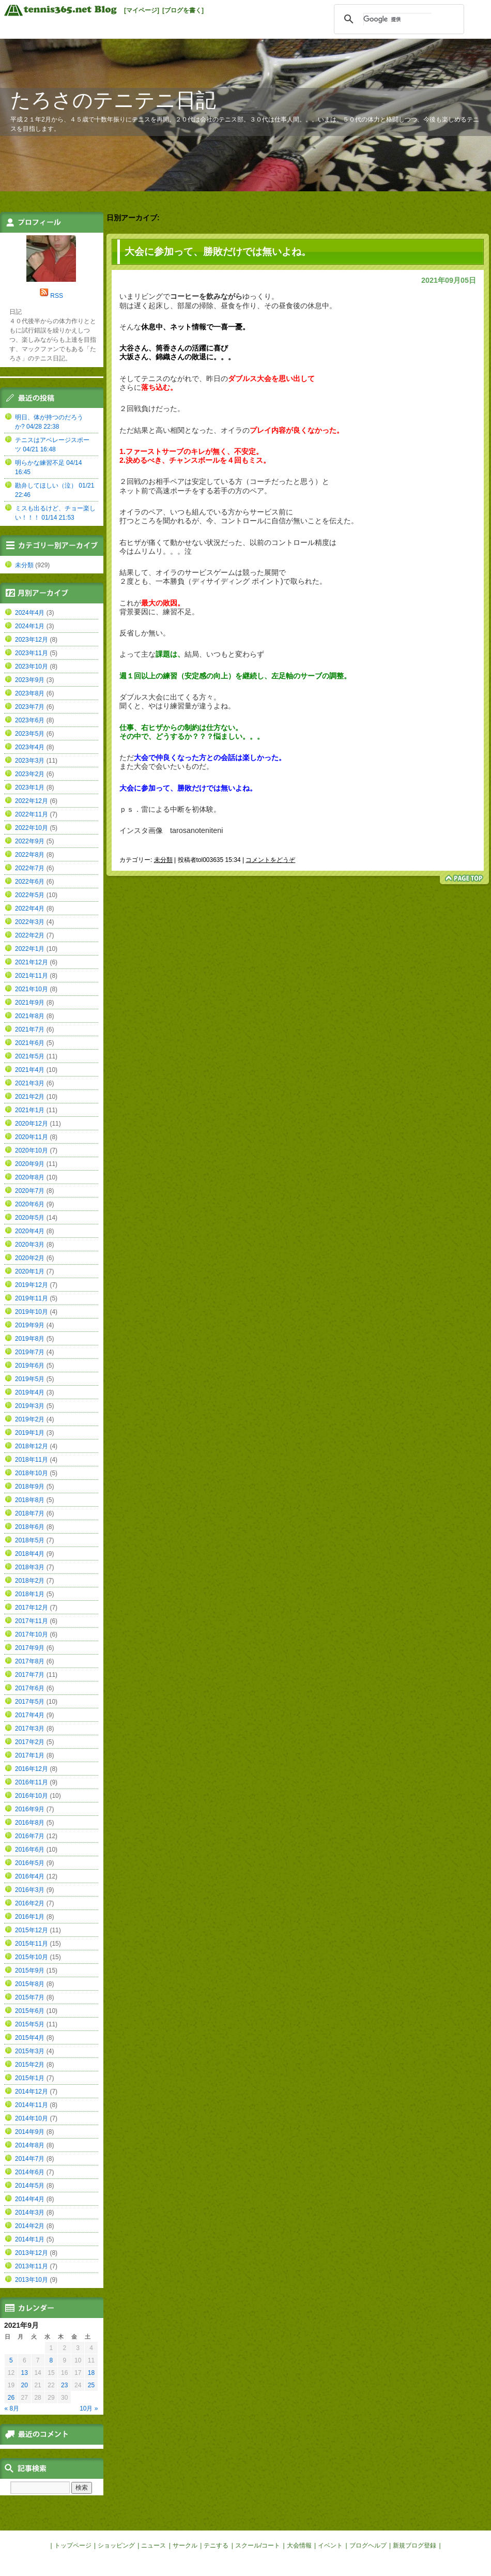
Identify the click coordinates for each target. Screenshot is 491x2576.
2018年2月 (29, 1580)
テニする (216, 2545)
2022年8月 (29, 854)
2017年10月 (31, 1634)
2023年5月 (29, 733)
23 (64, 2385)
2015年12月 (31, 1930)
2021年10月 (31, 989)
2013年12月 (31, 2252)
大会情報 (299, 2545)
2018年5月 (29, 1540)
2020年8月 (29, 1177)
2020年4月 (29, 1231)
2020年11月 (31, 1137)
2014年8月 (29, 2145)
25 (91, 2385)
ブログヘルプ (368, 2545)
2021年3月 (29, 1083)
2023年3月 (29, 760)
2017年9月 (29, 1647)
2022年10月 (31, 827)
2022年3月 (29, 922)
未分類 (163, 859)
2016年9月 (29, 1809)
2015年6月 (29, 2010)
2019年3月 (29, 1406)
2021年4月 (29, 1069)
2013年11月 (31, 2266)
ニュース (153, 2545)
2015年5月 (29, 2024)
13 (24, 2372)
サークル (185, 2545)
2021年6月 (29, 1043)
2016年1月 (29, 1916)
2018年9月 (29, 1486)
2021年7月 (29, 1029)
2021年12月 (31, 962)
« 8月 (12, 2408)
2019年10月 (31, 1311)
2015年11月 (31, 1943)
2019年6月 (29, 1365)
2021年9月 (29, 1002)
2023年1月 (29, 787)
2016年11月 (31, 1782)
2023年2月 (29, 774)
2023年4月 (29, 747)
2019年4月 (29, 1392)
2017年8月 (29, 1661)
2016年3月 (29, 1889)
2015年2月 (29, 2064)
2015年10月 (31, 1957)
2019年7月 (29, 1352)
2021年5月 (29, 1056)
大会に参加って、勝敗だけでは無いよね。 (218, 251)
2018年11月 (31, 1459)
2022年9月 (29, 841)
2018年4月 (29, 1553)
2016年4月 (29, 1876)
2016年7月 (29, 1836)
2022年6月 (29, 881)
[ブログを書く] (183, 10)
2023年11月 (31, 653)
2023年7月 (29, 706)
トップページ (72, 2545)
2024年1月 (29, 626)
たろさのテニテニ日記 (113, 100)
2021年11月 (31, 975)
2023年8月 (29, 693)
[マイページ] (141, 10)
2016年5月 (29, 1863)
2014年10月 (31, 2118)
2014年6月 (29, 2172)
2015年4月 (29, 2037)
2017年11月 (31, 1621)
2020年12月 (31, 1123)
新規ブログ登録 (414, 2545)
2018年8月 (29, 1500)
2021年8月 (29, 1016)
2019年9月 (29, 1325)
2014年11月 (31, 2105)
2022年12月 (31, 801)
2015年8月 (29, 1984)
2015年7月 (29, 1997)
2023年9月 (29, 680)
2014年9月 (29, 2131)
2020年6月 (29, 1204)
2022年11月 (31, 814)
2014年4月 (29, 2199)
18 (91, 2372)
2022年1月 (29, 948)
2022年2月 (29, 935)
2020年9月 (29, 1164)
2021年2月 (29, 1096)
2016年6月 (29, 1849)
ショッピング (116, 2545)
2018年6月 (29, 1527)
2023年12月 (31, 639)
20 (24, 2385)
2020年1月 (29, 1271)
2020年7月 (29, 1190)
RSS (56, 295)
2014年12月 (31, 2091)
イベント (330, 2545)
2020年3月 (29, 1244)
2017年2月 (29, 1742)
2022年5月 (29, 895)
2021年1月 (29, 1110)
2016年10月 (31, 1795)
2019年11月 (31, 1298)
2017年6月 (29, 1688)
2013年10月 (31, 2279)
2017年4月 (29, 1715)
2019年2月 (29, 1419)
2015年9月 (29, 1970)
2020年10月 (31, 1150)
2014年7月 (29, 2158)
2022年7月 (29, 868)
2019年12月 (31, 1285)
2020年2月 (29, 1258)
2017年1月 (29, 1755)
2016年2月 (29, 1903)
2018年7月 (29, 1513)
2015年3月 (29, 2051)
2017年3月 (29, 1728)
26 (11, 2397)
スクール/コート (257, 2545)
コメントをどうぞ (270, 859)
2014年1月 (29, 2239)
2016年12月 (31, 1768)
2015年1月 (29, 2078)
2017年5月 (29, 1701)
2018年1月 (29, 1594)
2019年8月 (29, 1338)
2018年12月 (31, 1446)
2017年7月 (29, 1674)
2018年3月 (29, 1567)
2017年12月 (31, 1607)
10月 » (89, 2408)
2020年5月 (29, 1217)
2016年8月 (29, 1822)
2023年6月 (29, 720)
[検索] (397, 19)
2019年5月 (29, 1379)
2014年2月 (29, 2226)
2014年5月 (29, 2185)
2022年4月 (29, 908)
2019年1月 (29, 1432)
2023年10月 (31, 666)
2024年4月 (29, 612)
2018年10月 (31, 1473)
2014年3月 (29, 2212)
